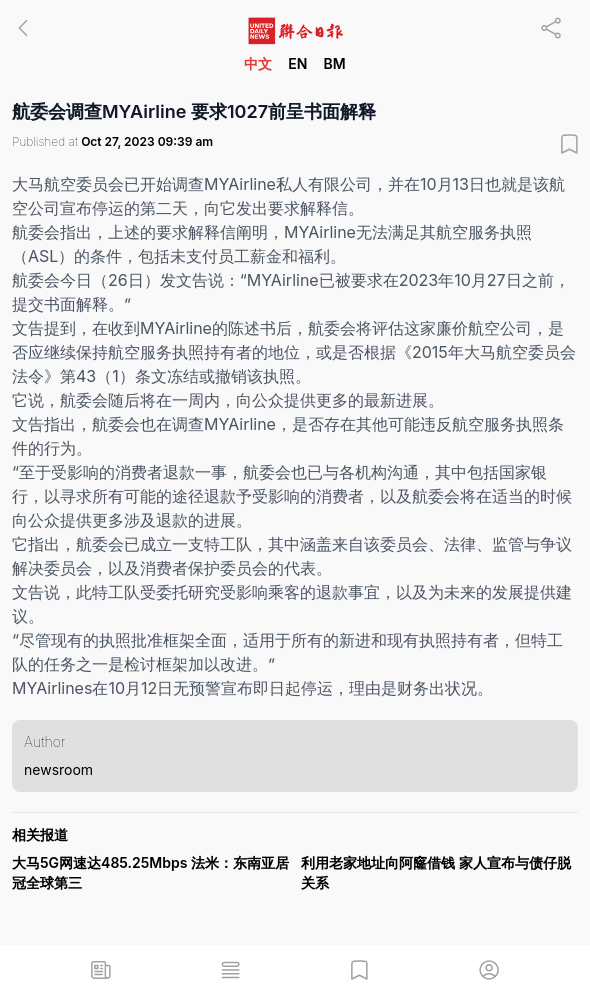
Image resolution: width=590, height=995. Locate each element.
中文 (258, 63)
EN (297, 63)
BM (334, 63)
